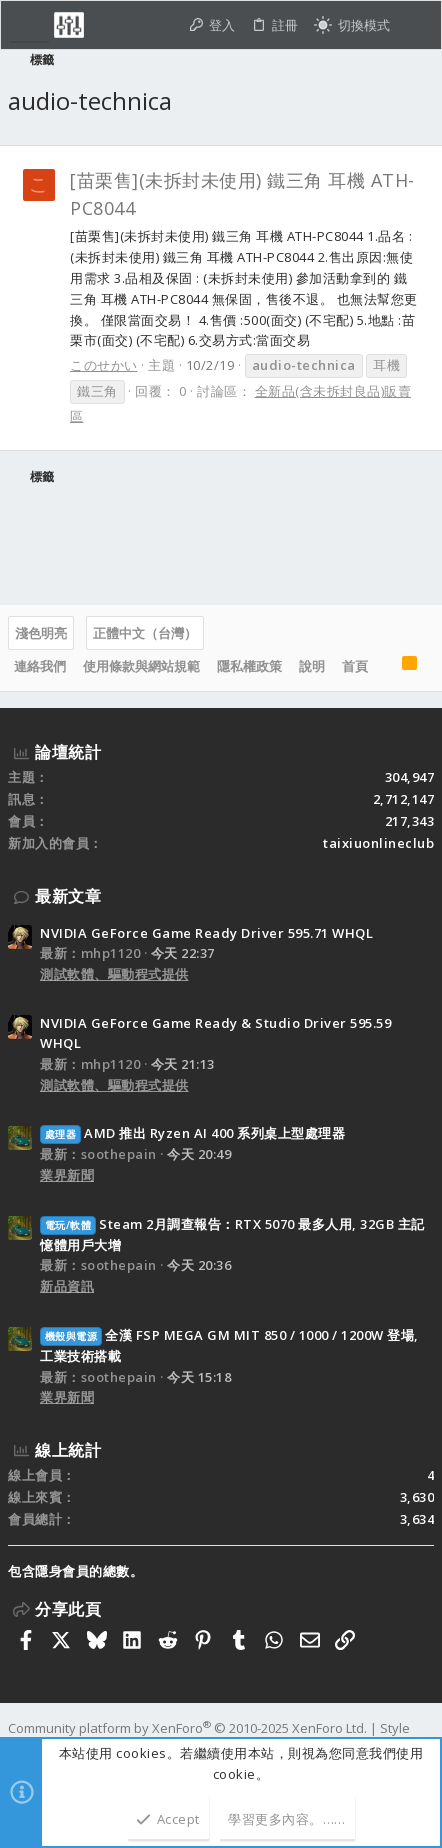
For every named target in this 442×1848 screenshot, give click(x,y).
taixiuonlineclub (378, 843)
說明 (312, 666)
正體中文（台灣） (145, 633)
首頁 (355, 666)
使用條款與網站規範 (141, 666)
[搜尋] (415, 25)
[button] (29, 25)
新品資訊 (67, 1286)
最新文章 (68, 896)
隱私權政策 (249, 666)
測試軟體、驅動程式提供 (114, 974)
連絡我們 (40, 666)
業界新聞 (67, 1175)
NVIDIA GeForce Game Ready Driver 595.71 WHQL (206, 933)
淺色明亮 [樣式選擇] (41, 633)
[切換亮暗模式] (352, 25)
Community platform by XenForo (187, 1728)
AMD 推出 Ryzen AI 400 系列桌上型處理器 (192, 1133)
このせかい (104, 365)
